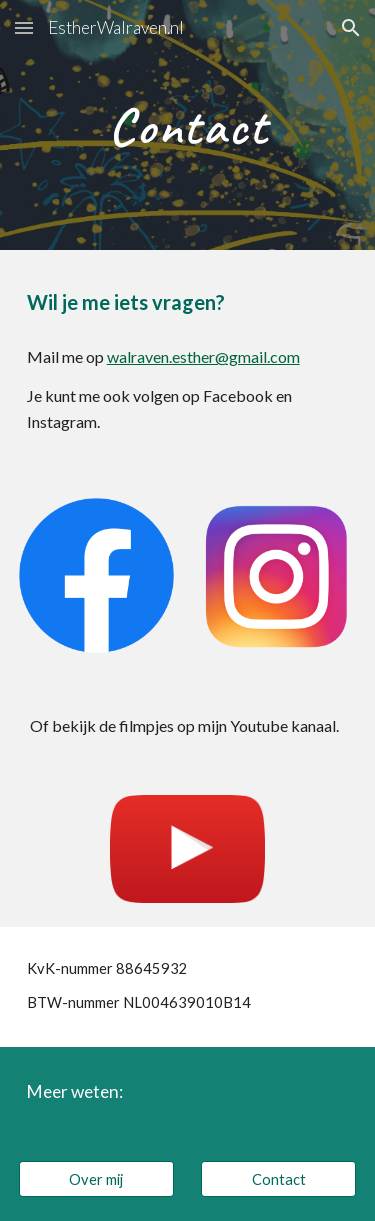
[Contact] (278, 1179)
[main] (188, 125)
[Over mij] (96, 1179)
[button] (24, 27)
